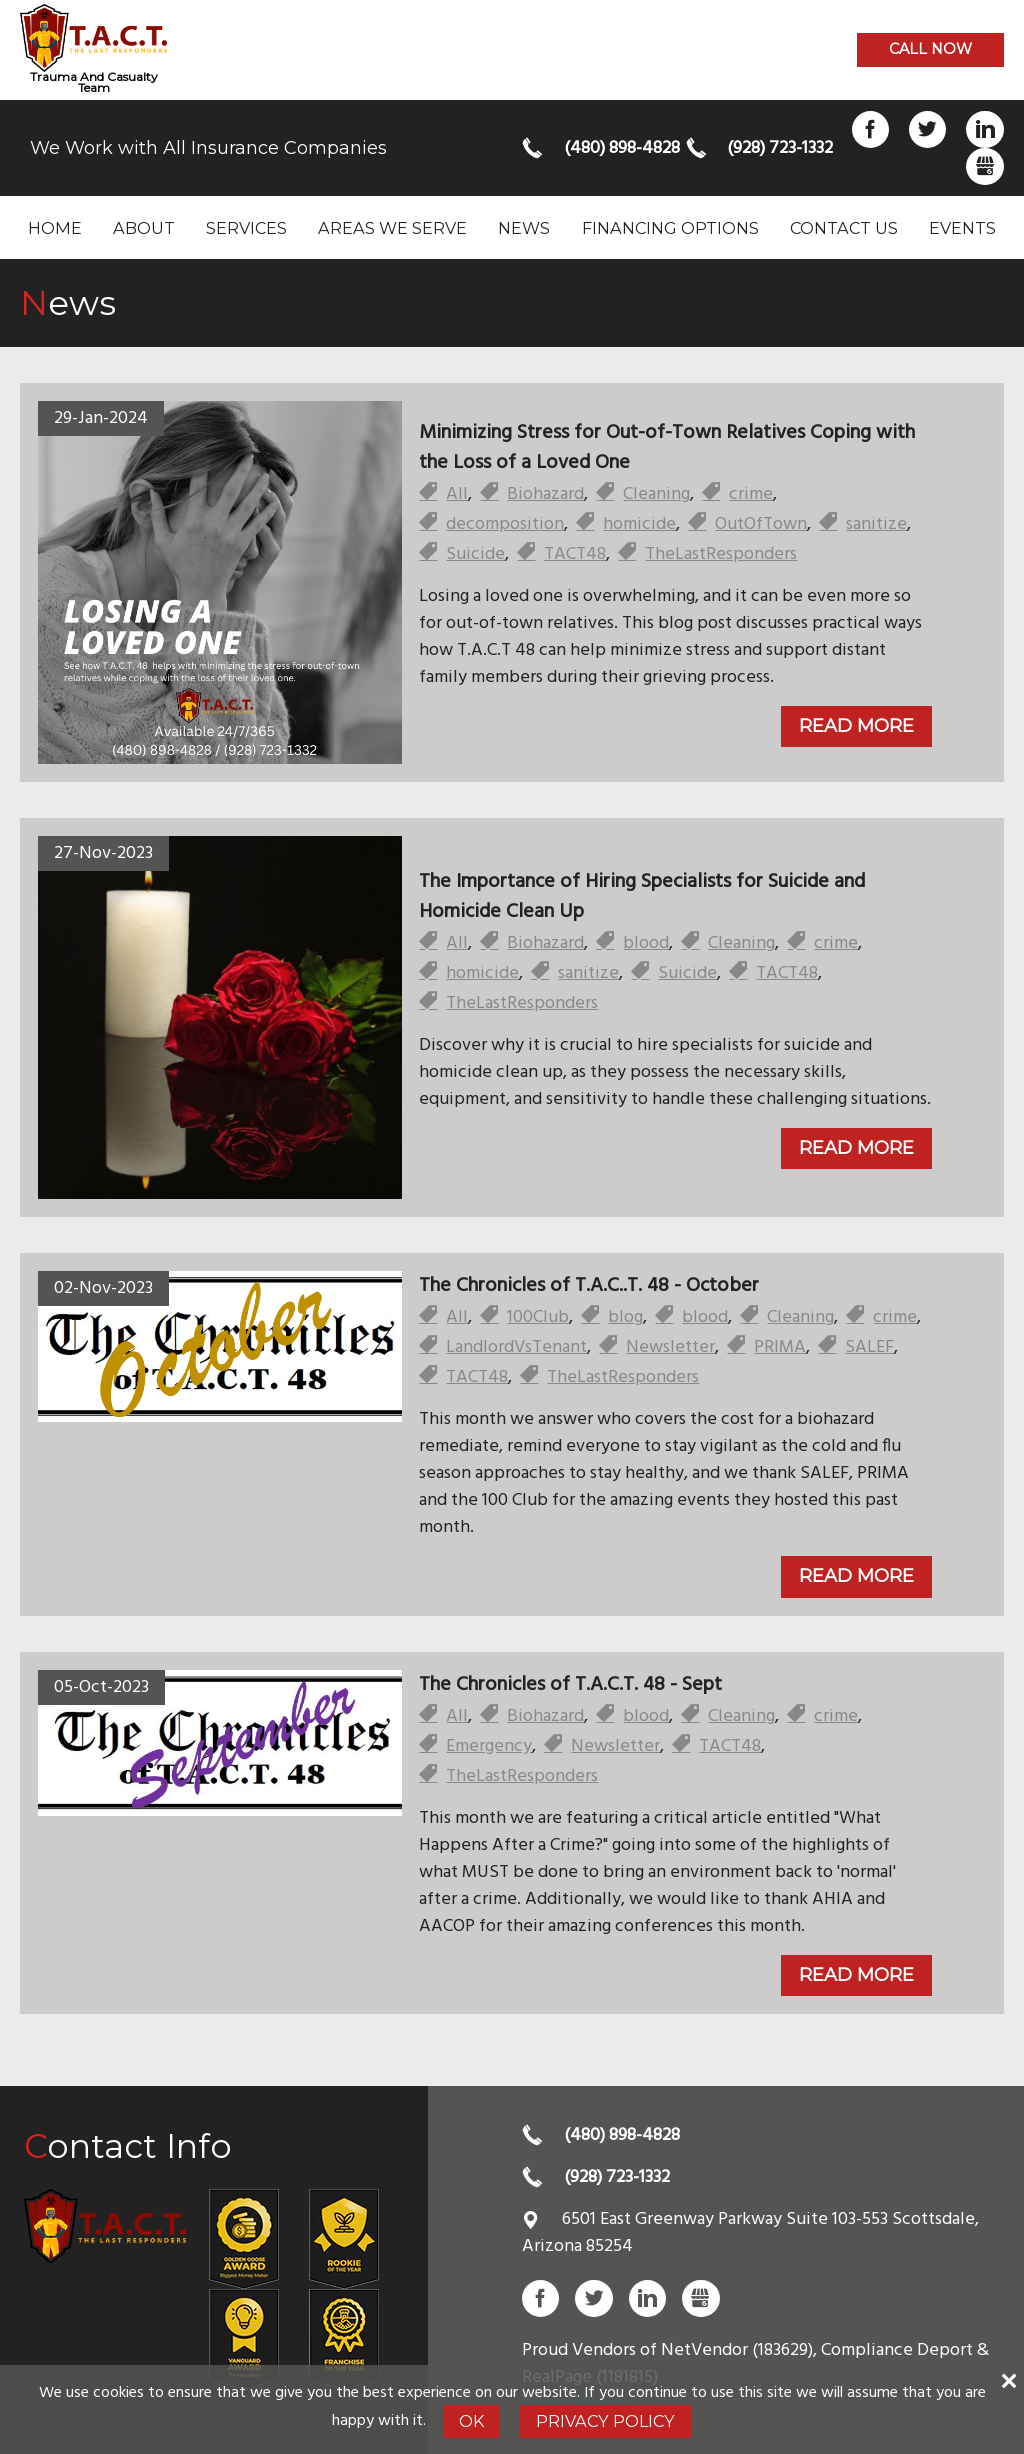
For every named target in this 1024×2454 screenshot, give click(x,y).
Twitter (927, 129)
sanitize (876, 524)
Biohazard (545, 494)
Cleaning (656, 494)
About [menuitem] (144, 228)
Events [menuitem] (962, 228)
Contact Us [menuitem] (844, 228)
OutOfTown (761, 524)
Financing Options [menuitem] (670, 228)
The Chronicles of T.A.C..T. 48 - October (589, 1286)
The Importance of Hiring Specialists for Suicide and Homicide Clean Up (642, 897)
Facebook (870, 129)
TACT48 (575, 554)
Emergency (489, 1746)
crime (751, 494)
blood (646, 943)
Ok (471, 2421)
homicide (639, 524)
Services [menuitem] (246, 228)
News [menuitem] (524, 228)
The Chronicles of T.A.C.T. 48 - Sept (570, 1685)
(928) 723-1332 (778, 148)
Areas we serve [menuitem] (392, 228)
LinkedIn (984, 129)
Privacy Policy (605, 2421)
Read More (856, 726)
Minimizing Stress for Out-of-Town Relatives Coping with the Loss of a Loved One (667, 448)
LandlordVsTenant (516, 1347)
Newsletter (670, 1347)
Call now (930, 49)
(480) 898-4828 (615, 148)
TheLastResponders (721, 554)
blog (625, 1317)
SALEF (869, 1347)
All (457, 494)
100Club (538, 1317)
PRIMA (780, 1347)
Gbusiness (984, 166)
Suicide (475, 554)
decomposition (505, 524)
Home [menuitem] (55, 228)
